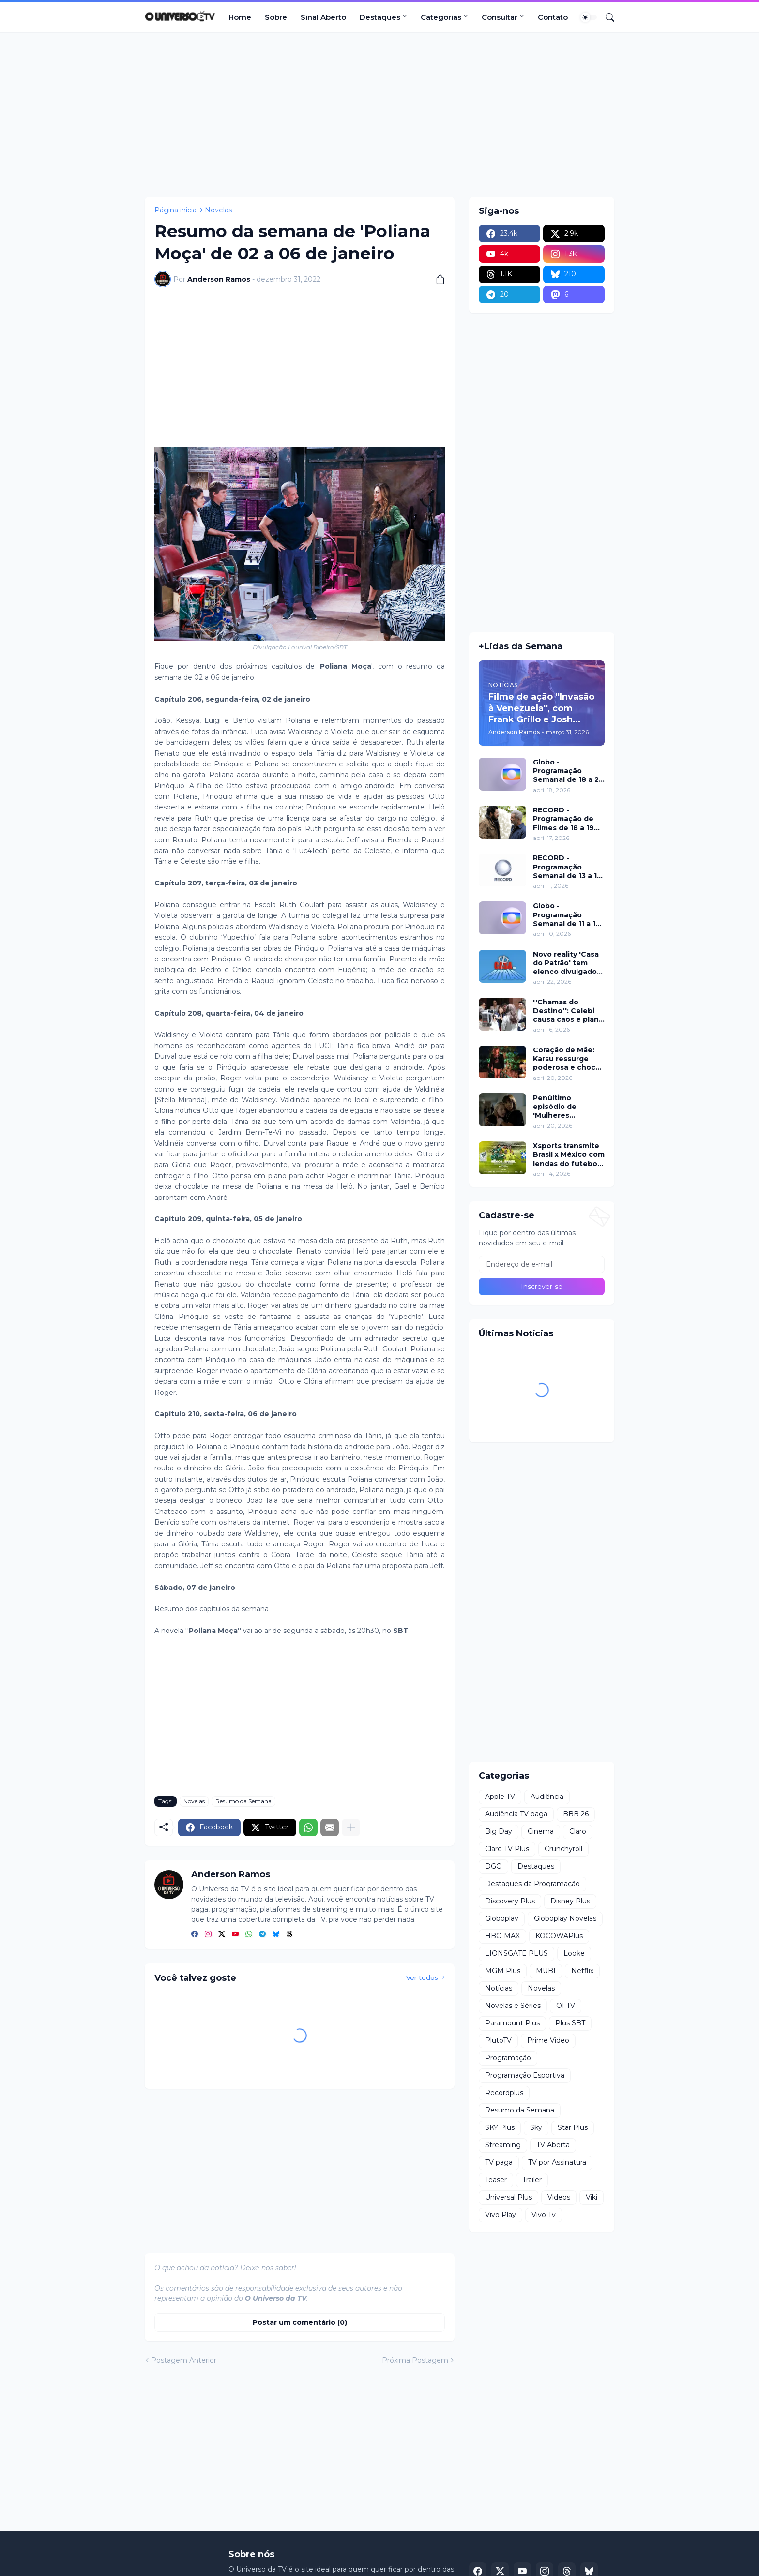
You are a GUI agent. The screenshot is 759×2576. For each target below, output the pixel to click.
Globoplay (501, 1918)
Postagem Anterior (183, 2360)
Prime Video (548, 2040)
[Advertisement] (379, 114)
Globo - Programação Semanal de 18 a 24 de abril (568, 771)
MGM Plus (502, 1970)
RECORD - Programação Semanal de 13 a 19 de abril (567, 867)
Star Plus (573, 2127)
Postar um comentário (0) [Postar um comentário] (300, 2322)
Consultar (499, 17)
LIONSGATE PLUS (516, 1953)
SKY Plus (500, 2127)
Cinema (541, 1831)
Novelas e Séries (513, 2005)
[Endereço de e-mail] (542, 1264)
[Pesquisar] (606, 17)
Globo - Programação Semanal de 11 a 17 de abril (566, 914)
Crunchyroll (563, 1848)
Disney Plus (570, 1901)
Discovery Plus (510, 1901)
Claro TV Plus (507, 1848)
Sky (536, 2127)
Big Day (498, 1831)
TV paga (499, 2162)
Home (239, 17)
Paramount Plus (512, 2023)
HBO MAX (502, 1936)
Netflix (582, 1970)
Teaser (496, 2179)
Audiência (547, 1796)
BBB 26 (576, 1814)
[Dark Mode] (588, 17)
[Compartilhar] (436, 279)
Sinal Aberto (323, 17)
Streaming (503, 2145)
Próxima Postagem (415, 2360)
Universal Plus (508, 2197)
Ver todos (422, 1977)
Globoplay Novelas (565, 1918)
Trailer (532, 2179)
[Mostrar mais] (351, 1827)
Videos (558, 2197)
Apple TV (500, 1796)
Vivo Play (500, 2214)
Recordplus (504, 2092)
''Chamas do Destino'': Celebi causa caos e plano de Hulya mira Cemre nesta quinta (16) (568, 1011)
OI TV (565, 2005)
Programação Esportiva (524, 2075)
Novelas (218, 210)
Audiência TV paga (516, 1814)
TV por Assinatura (557, 2162)
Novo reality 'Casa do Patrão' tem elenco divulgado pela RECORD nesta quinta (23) (566, 963)
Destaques (380, 17)
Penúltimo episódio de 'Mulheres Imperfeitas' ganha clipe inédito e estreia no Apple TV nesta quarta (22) (568, 1106)
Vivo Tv (543, 2214)
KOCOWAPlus (559, 1936)
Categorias (441, 17)
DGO (493, 1866)
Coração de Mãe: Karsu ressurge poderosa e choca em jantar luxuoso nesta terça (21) (566, 1059)
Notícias (498, 1988)
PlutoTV (498, 2040)
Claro (577, 1831)
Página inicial (176, 210)
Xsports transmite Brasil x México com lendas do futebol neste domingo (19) (569, 1154)
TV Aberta (553, 2145)
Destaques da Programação (532, 1883)
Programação (508, 2057)
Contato (553, 17)
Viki (591, 2197)
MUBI (546, 1970)
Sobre (276, 17)
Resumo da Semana (243, 1801)
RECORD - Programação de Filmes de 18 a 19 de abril (563, 819)
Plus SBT (570, 2023)
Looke (574, 1953)
